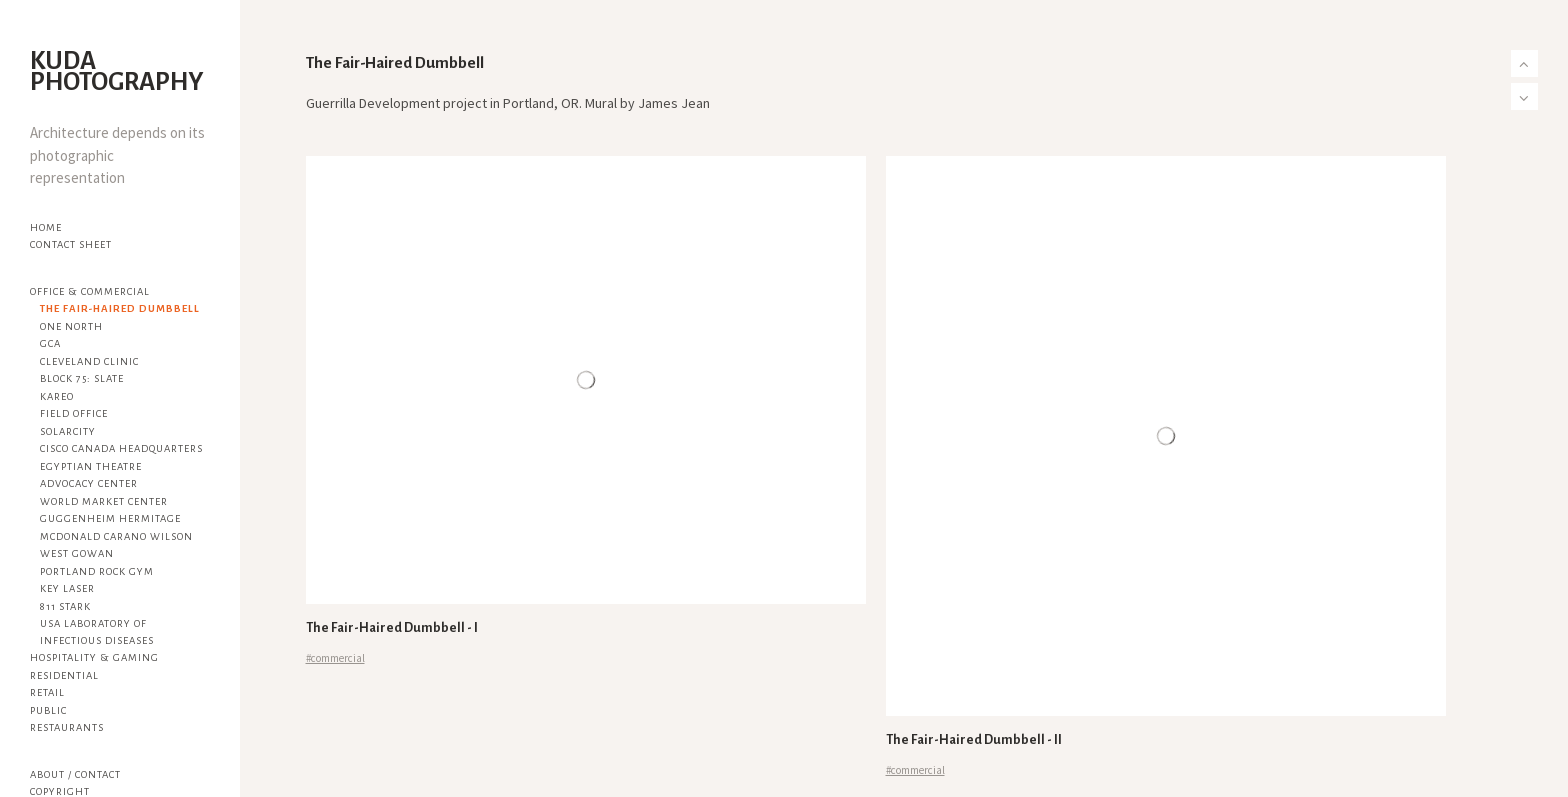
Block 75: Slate (82, 378)
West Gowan (77, 553)
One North (71, 326)
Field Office (74, 413)
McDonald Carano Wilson (116, 536)
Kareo (57, 396)
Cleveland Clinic (89, 361)
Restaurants (67, 727)
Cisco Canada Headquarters (121, 448)
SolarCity (68, 431)
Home (46, 227)
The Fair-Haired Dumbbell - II (974, 740)
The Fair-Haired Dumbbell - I (392, 628)
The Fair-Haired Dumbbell (120, 308)
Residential (64, 675)
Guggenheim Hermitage (110, 518)
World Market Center (104, 501)
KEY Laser (67, 588)
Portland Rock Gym (97, 571)
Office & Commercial (90, 291)
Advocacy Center (89, 483)
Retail (47, 692)
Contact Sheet (71, 244)
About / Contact (75, 774)
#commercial (335, 658)
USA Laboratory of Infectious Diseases (97, 632)
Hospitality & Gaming (94, 657)
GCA (50, 343)
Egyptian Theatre (91, 466)
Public (48, 710)
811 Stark (65, 606)
